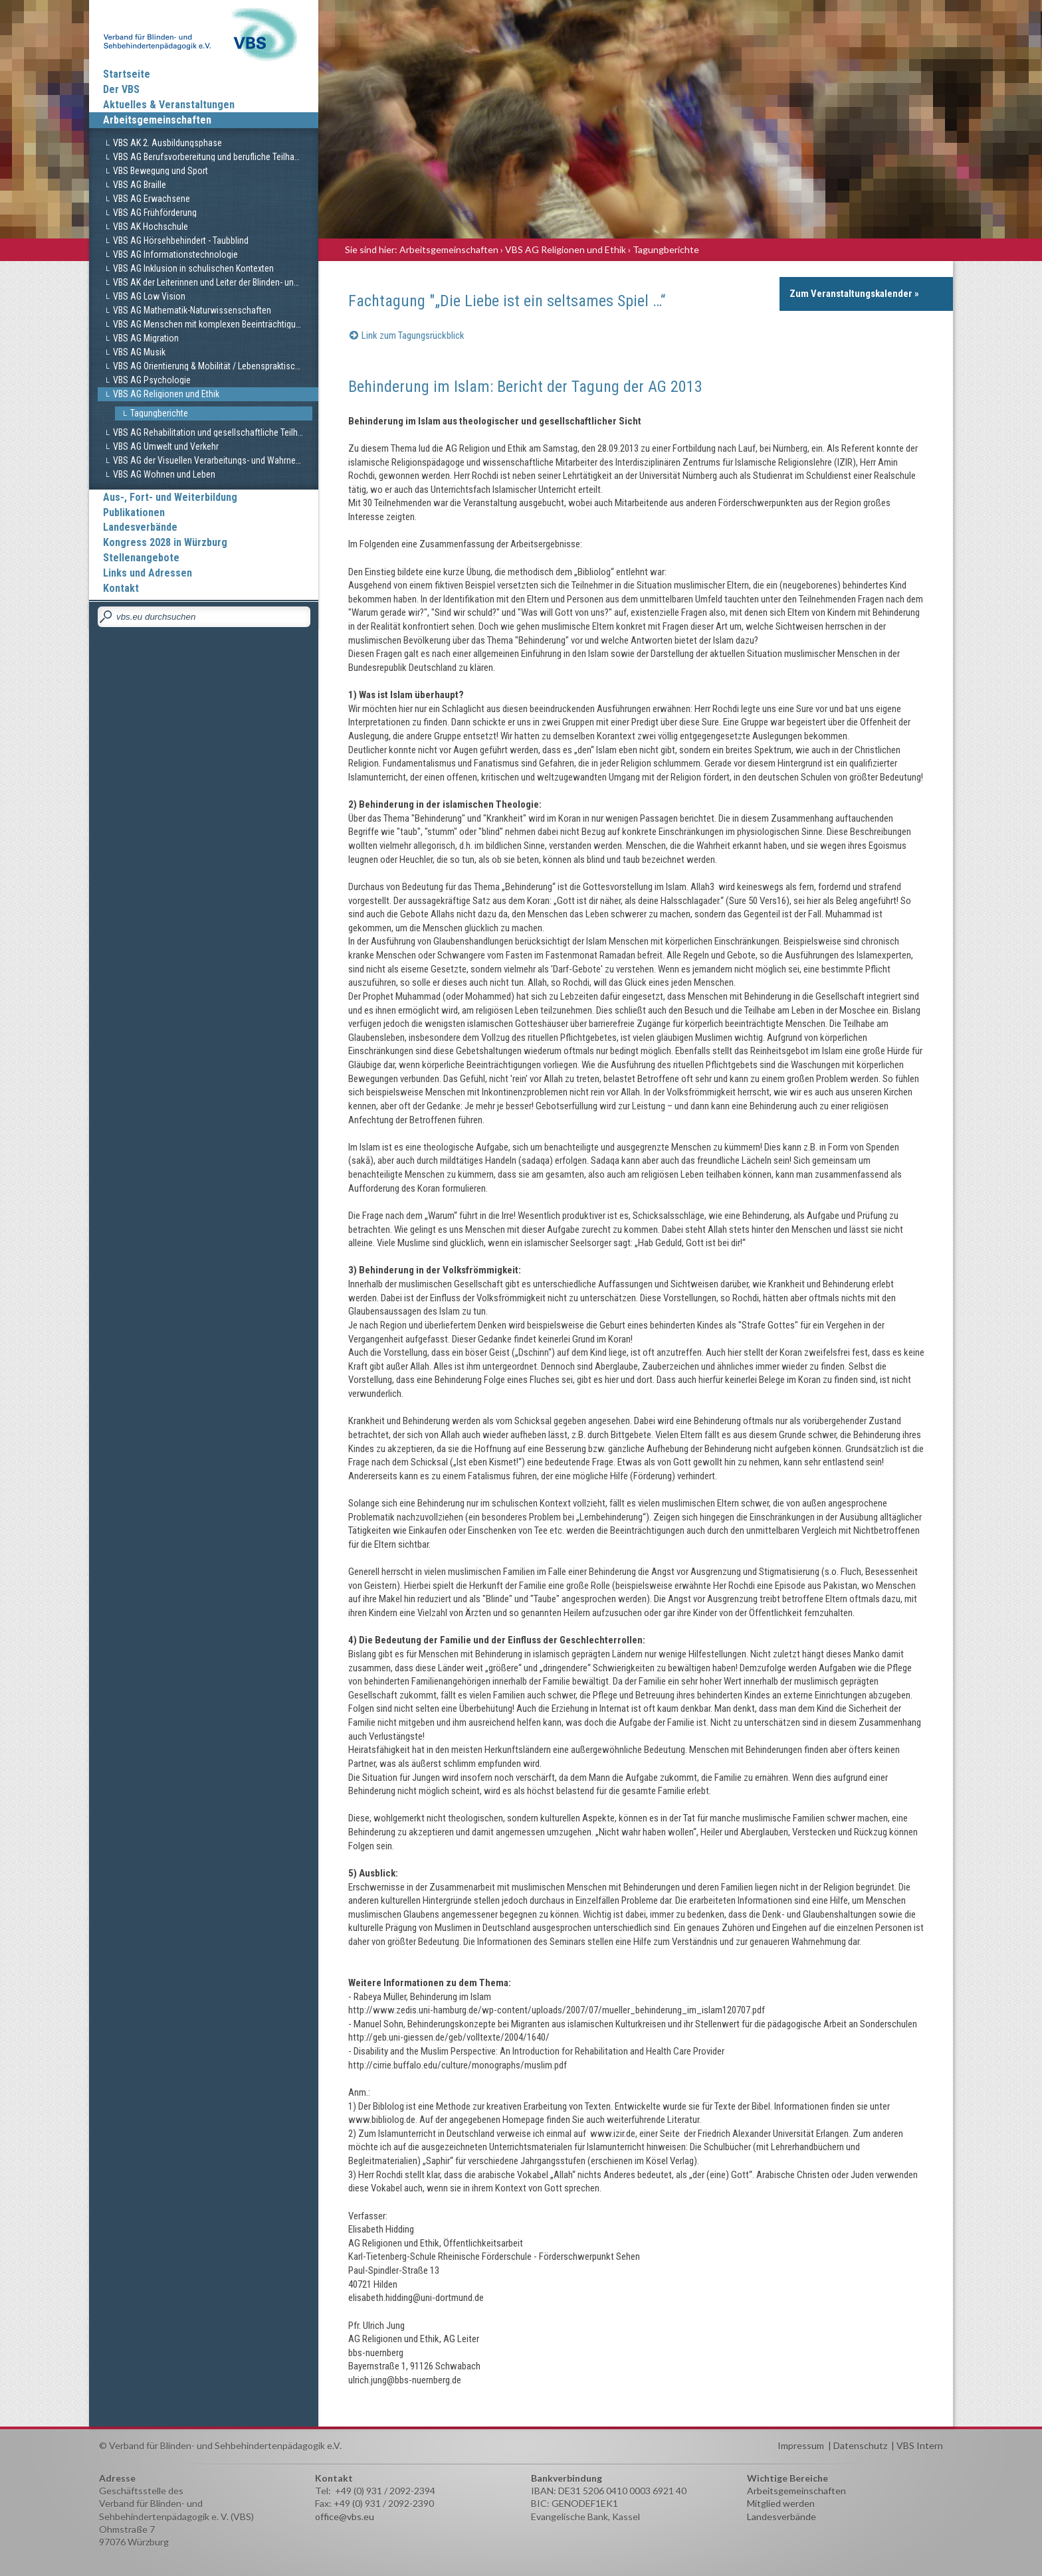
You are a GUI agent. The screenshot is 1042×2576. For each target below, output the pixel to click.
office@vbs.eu (344, 2516)
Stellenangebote (141, 557)
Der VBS (121, 89)
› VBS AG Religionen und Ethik (563, 249)
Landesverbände (140, 527)
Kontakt (121, 588)
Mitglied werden (781, 2503)
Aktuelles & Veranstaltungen (169, 104)
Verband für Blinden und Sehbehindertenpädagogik (203, 33)
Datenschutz (860, 2445)
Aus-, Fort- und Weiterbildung (170, 497)
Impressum (801, 2445)
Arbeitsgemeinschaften (157, 120)
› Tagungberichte (663, 249)
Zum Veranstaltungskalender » (854, 294)
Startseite (126, 74)
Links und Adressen (147, 573)
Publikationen (134, 512)
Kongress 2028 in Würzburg (165, 542)
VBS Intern (919, 2445)
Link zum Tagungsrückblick (413, 335)
